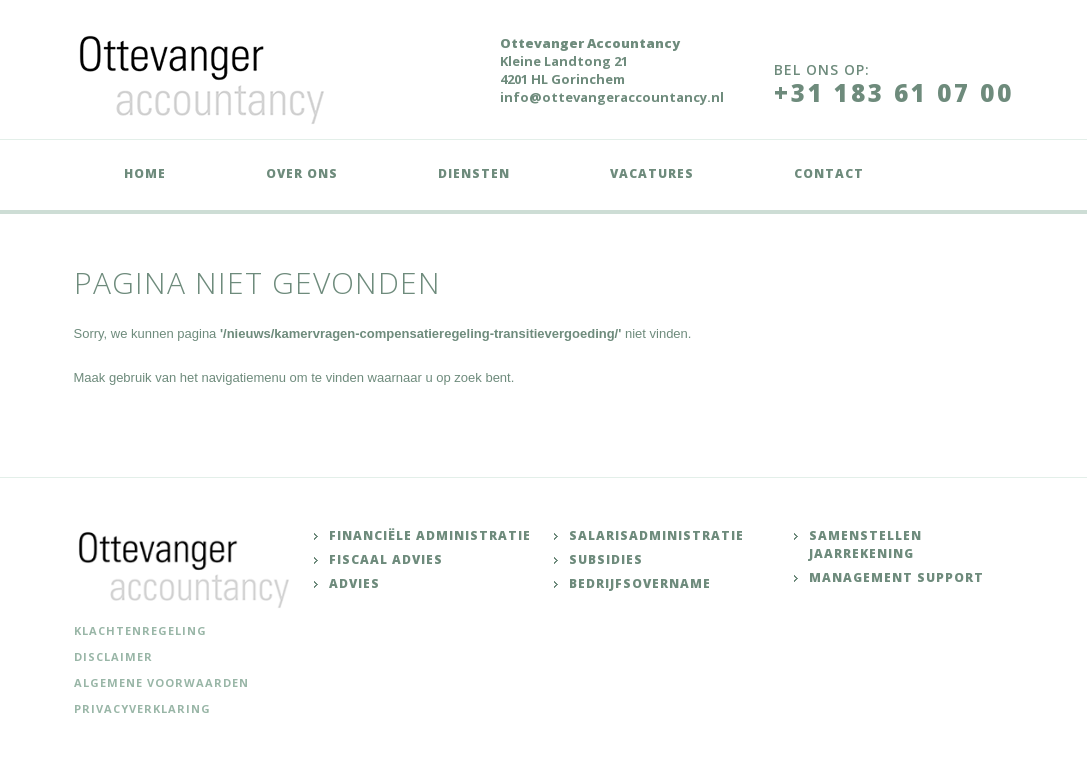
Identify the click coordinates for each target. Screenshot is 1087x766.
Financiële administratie (430, 535)
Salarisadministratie (656, 535)
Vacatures (652, 173)
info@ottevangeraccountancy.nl (612, 97)
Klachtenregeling (140, 630)
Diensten (474, 173)
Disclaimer (113, 656)
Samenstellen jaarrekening (865, 544)
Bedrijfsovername (640, 583)
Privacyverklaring (142, 708)
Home (145, 173)
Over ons (302, 173)
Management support (896, 577)
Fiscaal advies (386, 559)
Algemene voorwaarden (161, 682)
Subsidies (606, 559)
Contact (829, 173)
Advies (354, 583)
